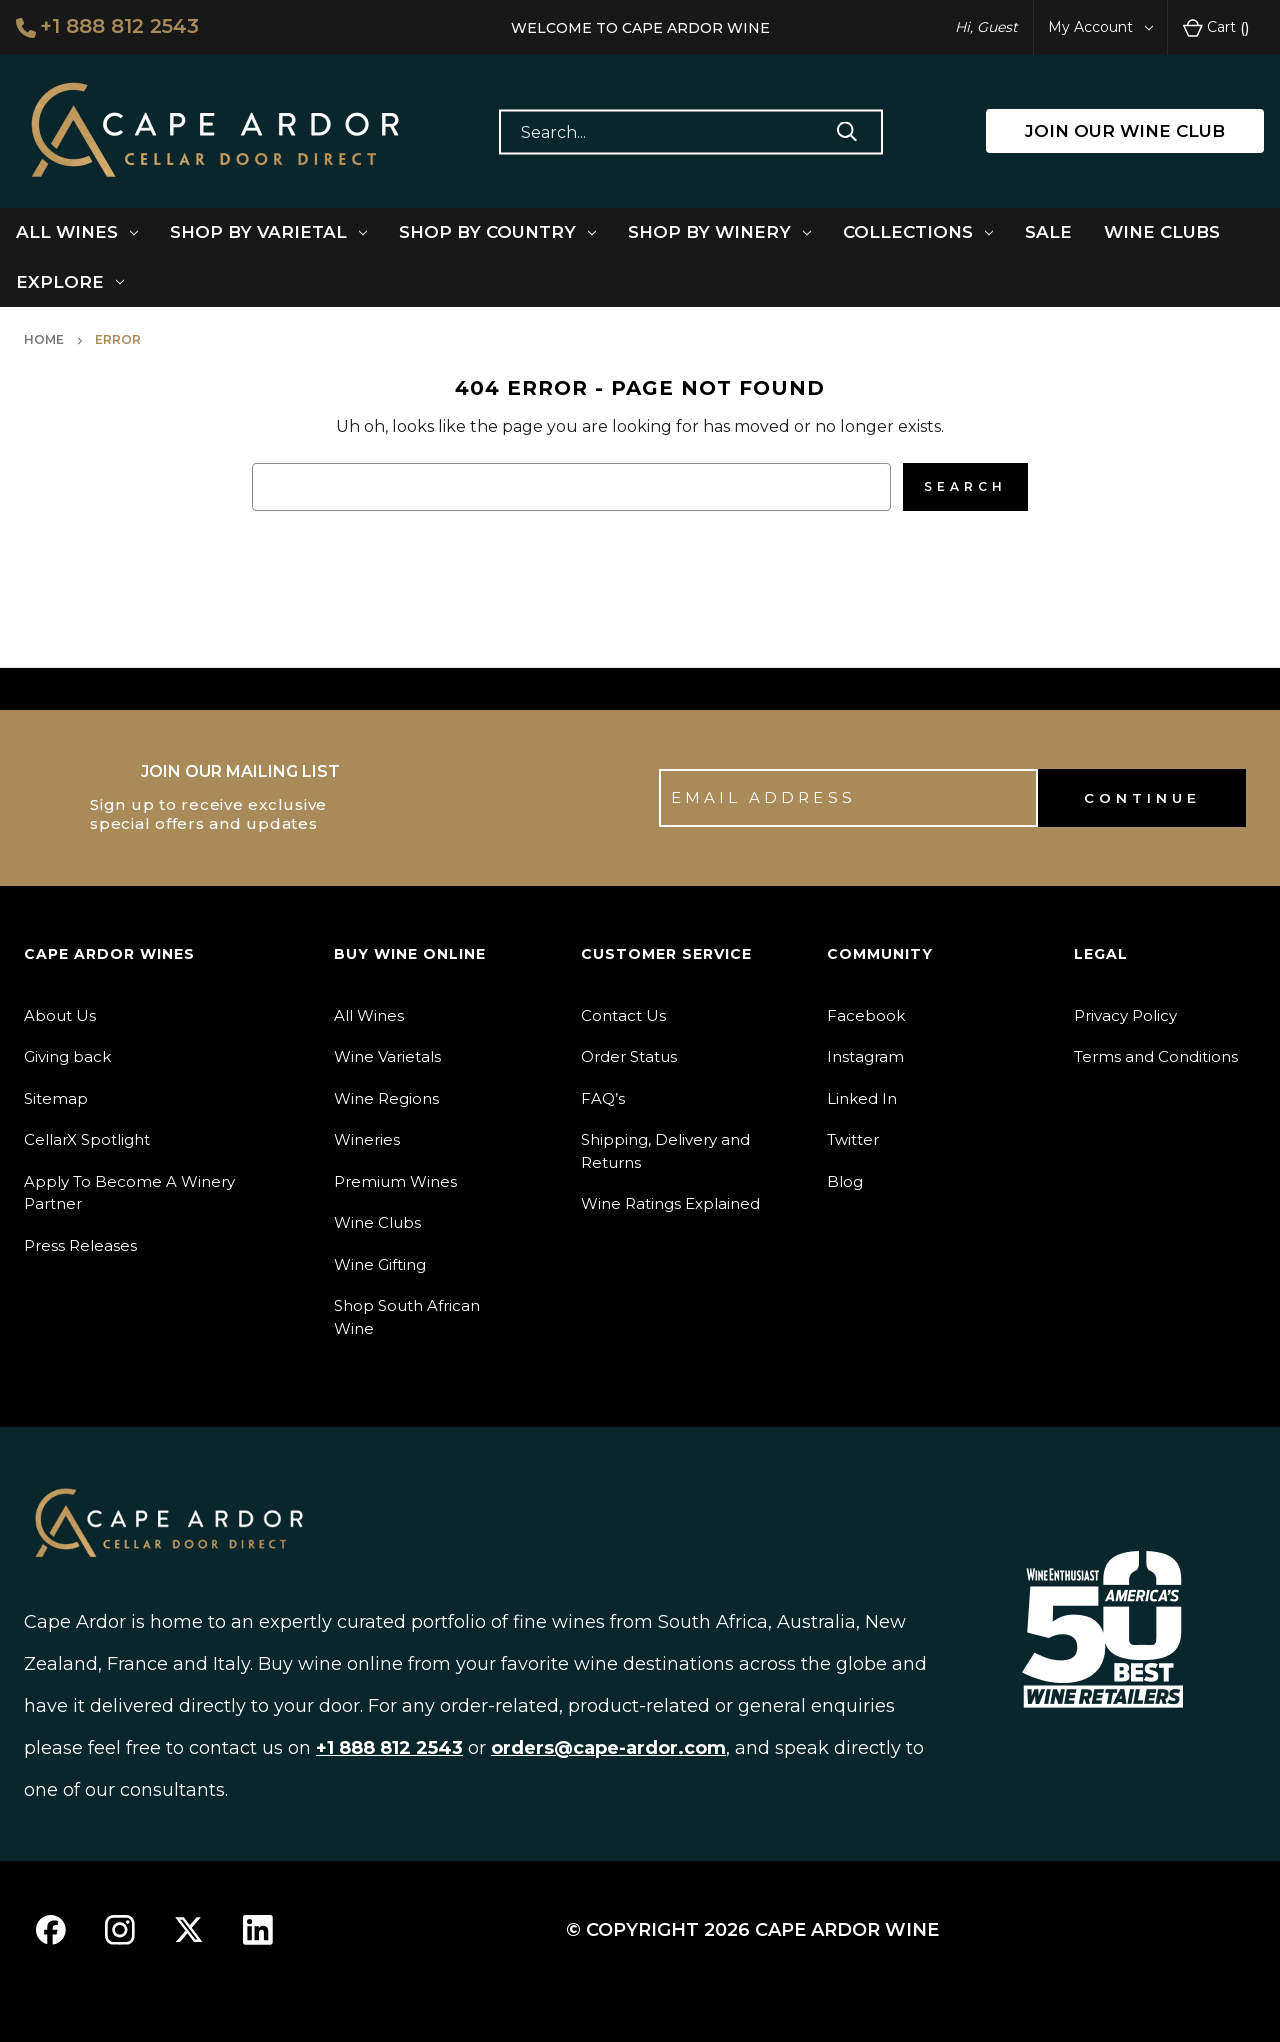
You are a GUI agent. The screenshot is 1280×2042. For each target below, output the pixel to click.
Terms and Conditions (1156, 1056)
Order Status (629, 1056)
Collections (918, 232)
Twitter (853, 1139)
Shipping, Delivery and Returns (665, 1151)
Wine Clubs (1162, 232)
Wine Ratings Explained (670, 1203)
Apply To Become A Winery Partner (129, 1193)
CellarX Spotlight (87, 1139)
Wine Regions (386, 1098)
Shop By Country (497, 232)
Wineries (367, 1139)
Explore (70, 282)
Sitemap (56, 1098)
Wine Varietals (387, 1056)
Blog (845, 1181)
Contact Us (623, 1015)
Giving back (67, 1056)
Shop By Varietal (268, 232)
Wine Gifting (380, 1264)
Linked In (862, 1098)
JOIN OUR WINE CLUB (1125, 131)
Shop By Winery (719, 232)
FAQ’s (603, 1098)
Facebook (866, 1015)
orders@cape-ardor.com (608, 1748)
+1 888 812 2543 (107, 26)
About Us (60, 1015)
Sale (1048, 232)
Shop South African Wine (407, 1317)
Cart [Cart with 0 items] (1216, 28)
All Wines (77, 232)
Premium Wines (395, 1181)
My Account (1100, 27)
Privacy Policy (1125, 1015)
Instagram (865, 1056)
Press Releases (80, 1245)
